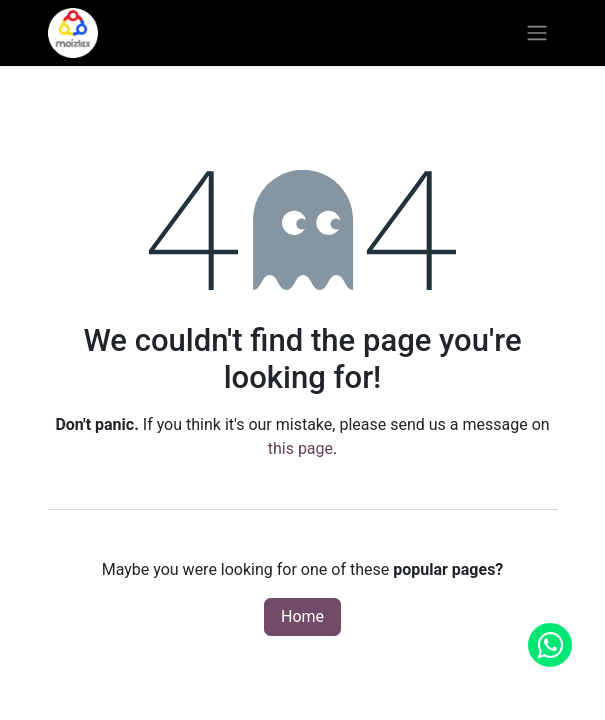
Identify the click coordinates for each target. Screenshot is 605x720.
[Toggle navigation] (537, 33)
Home (302, 616)
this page (300, 448)
